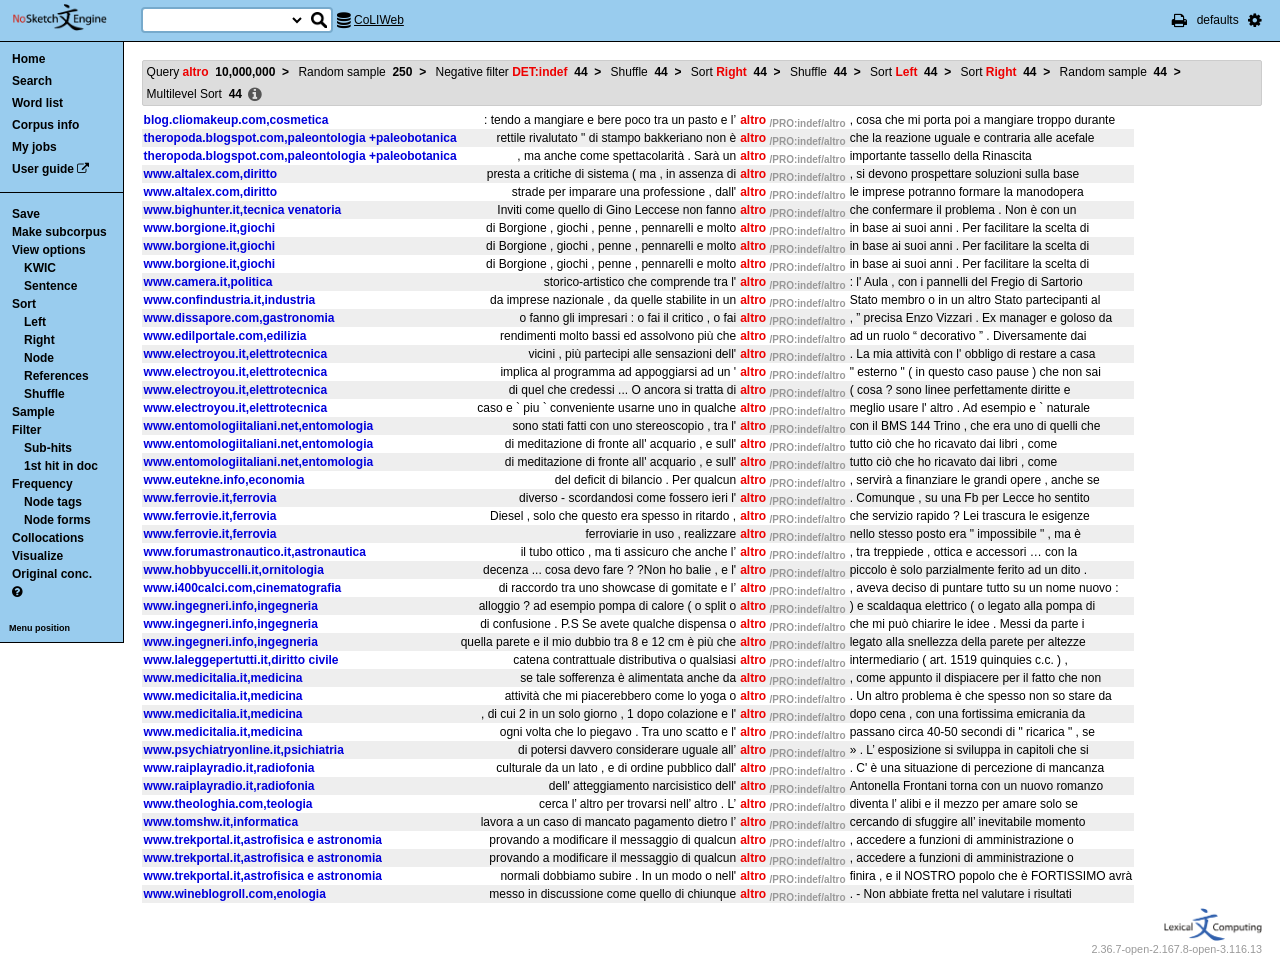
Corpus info (45, 125)
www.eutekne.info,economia (224, 480)
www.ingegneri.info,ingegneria (231, 606)
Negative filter (512, 72)
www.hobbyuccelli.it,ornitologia (234, 570)
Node (39, 358)
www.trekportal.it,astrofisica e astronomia (263, 840)
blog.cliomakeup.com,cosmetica (236, 120)
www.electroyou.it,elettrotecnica (236, 354)
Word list (37, 103)
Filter (26, 430)
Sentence (50, 286)
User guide (43, 169)
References (56, 376)
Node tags (53, 502)
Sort (24, 304)
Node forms (57, 520)
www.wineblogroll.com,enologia (235, 894)
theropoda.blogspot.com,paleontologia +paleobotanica (300, 138)
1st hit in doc (61, 466)
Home (28, 59)
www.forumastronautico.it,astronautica (255, 552)
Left (35, 322)
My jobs (34, 147)
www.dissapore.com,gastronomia (239, 318)
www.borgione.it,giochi (210, 228)
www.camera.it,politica (208, 282)
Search (32, 81)
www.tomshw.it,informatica (221, 822)
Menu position (39, 628)
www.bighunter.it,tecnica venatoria (243, 210)
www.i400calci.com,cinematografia (243, 588)
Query (211, 72)
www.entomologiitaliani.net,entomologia (259, 426)
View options (49, 250)
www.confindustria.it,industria (230, 300)
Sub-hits (48, 448)
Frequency (42, 484)
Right (39, 340)
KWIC (40, 268)
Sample (33, 412)
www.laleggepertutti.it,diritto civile (241, 660)
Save (26, 214)
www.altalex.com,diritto (211, 174)
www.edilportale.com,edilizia (225, 336)
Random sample (355, 72)
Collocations (48, 538)
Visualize (37, 556)
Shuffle (44, 394)
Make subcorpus (59, 232)
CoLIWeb (379, 20)
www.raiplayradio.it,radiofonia (229, 768)
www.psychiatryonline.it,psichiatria (244, 750)
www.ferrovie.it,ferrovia (210, 498)
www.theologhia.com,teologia (228, 804)
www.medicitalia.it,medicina (223, 678)
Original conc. (52, 574)
